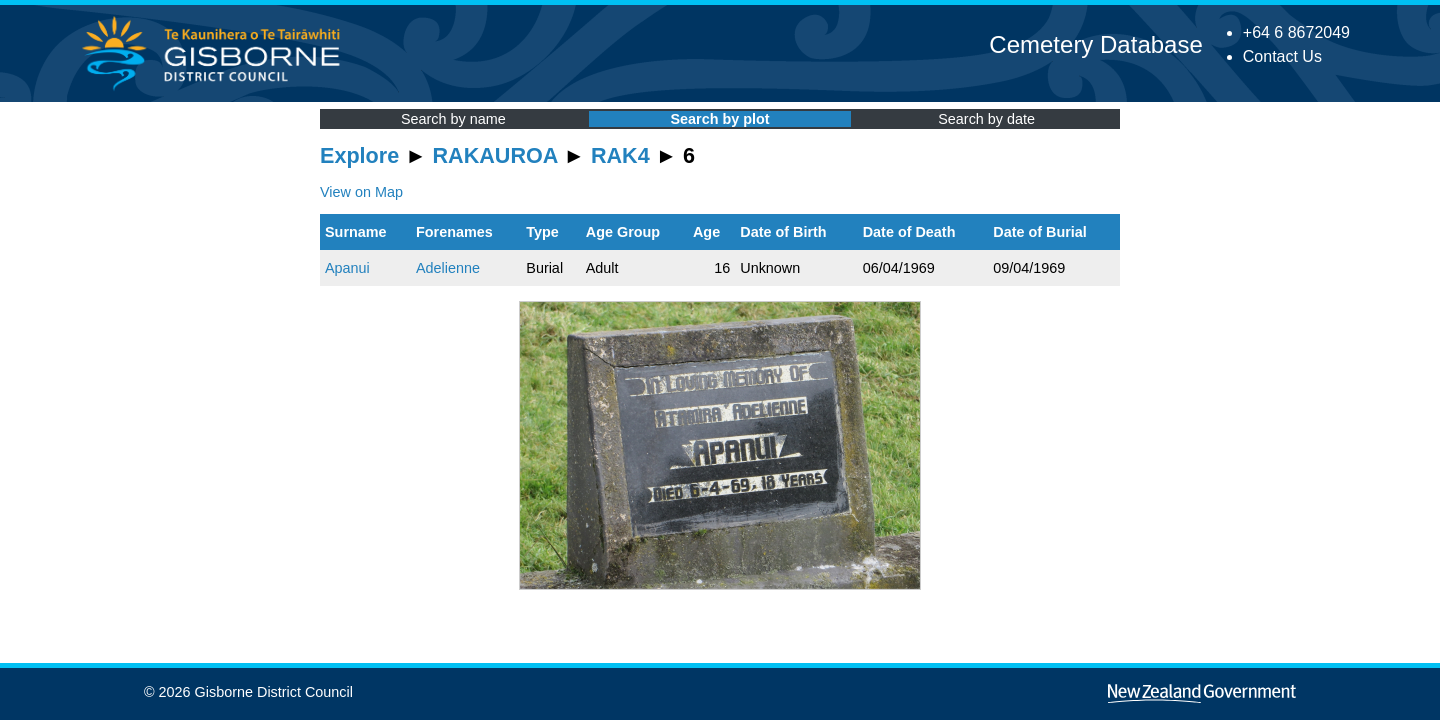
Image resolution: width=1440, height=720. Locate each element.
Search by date (986, 119)
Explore (359, 155)
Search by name (453, 119)
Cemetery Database (1095, 44)
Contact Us (1282, 56)
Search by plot (719, 119)
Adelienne (448, 268)
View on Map (361, 192)
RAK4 (620, 155)
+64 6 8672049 (1296, 32)
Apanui (347, 268)
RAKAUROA (495, 155)
